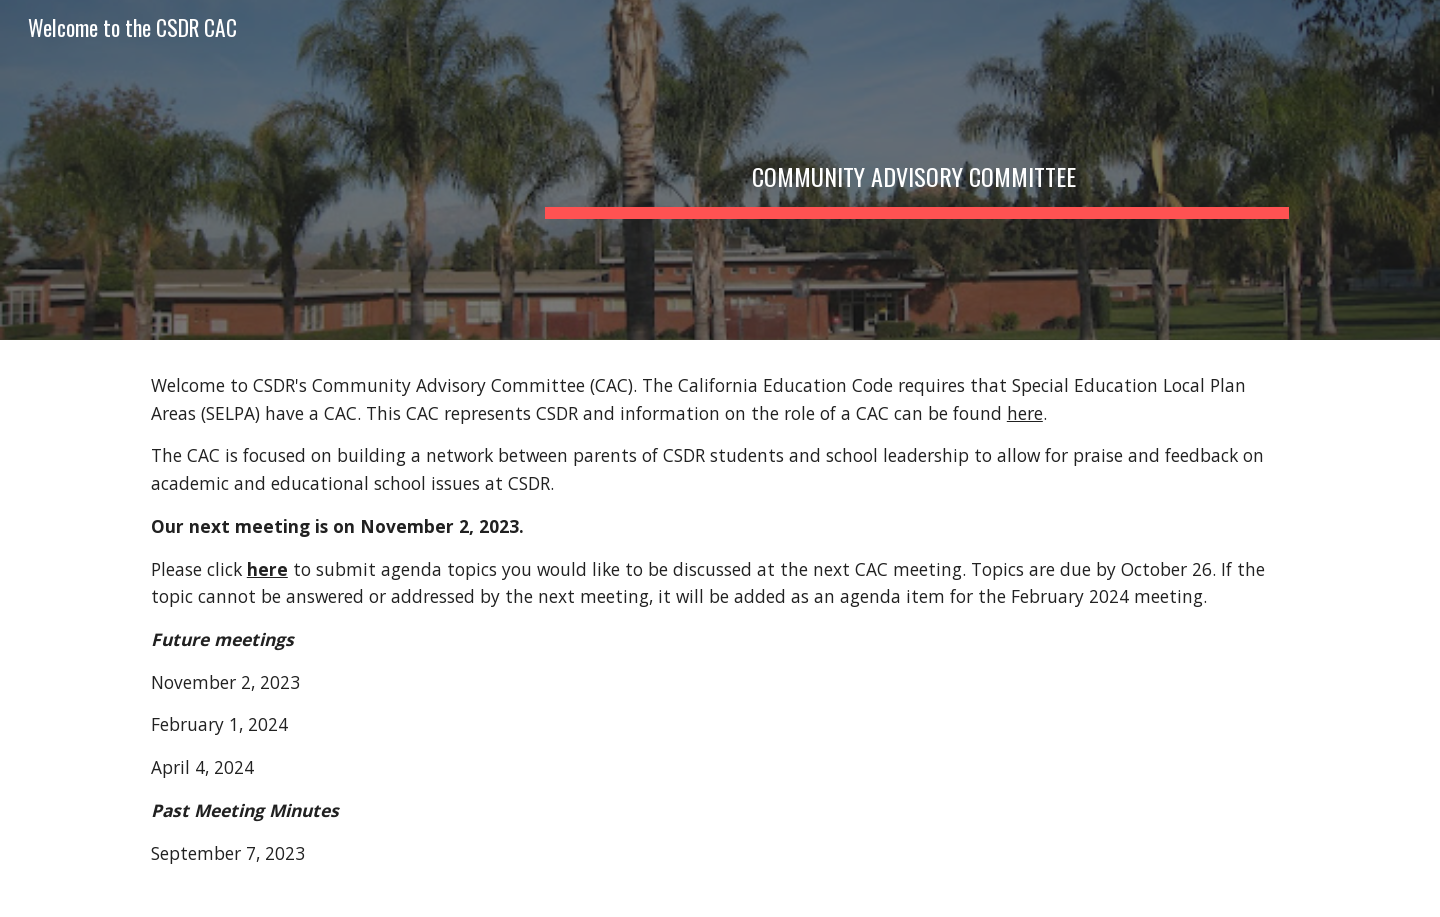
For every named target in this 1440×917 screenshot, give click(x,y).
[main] (917, 170)
